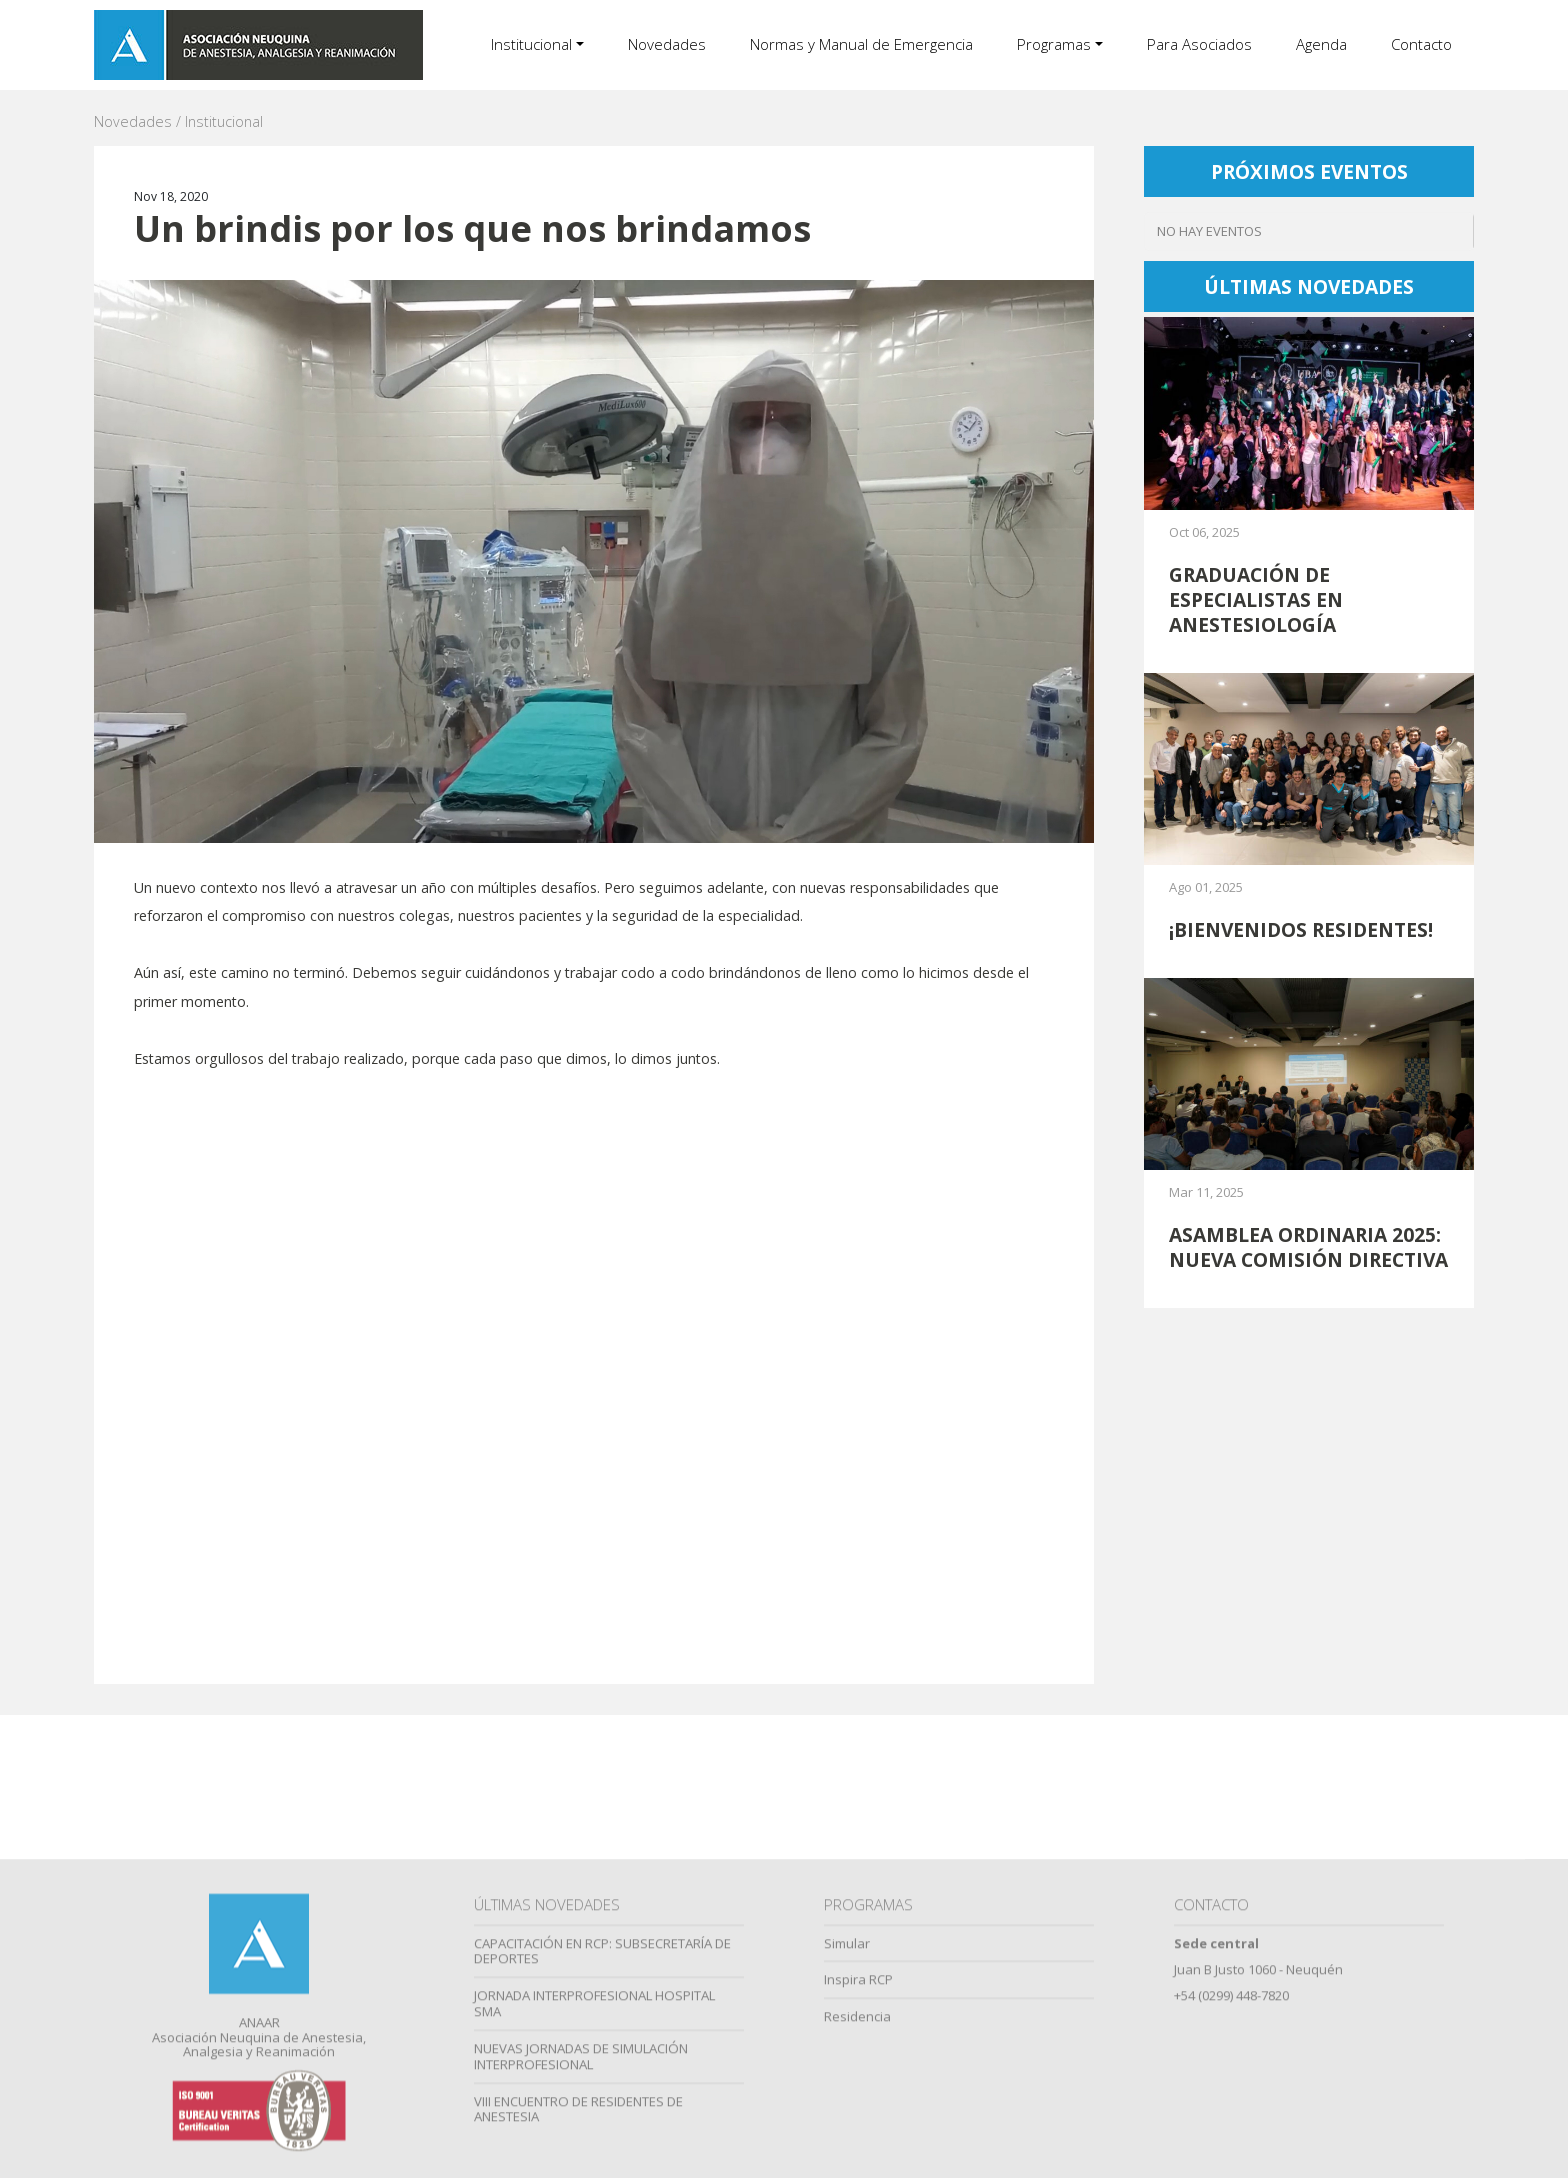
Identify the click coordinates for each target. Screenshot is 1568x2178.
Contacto (1421, 44)
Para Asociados (1199, 44)
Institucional (531, 44)
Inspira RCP (858, 2128)
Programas (1054, 44)
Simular (847, 2092)
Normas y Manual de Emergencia (861, 44)
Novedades (667, 44)
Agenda (1321, 44)
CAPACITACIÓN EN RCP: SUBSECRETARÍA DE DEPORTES (602, 2100)
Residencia (857, 2165)
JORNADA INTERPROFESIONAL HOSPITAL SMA (594, 2152)
